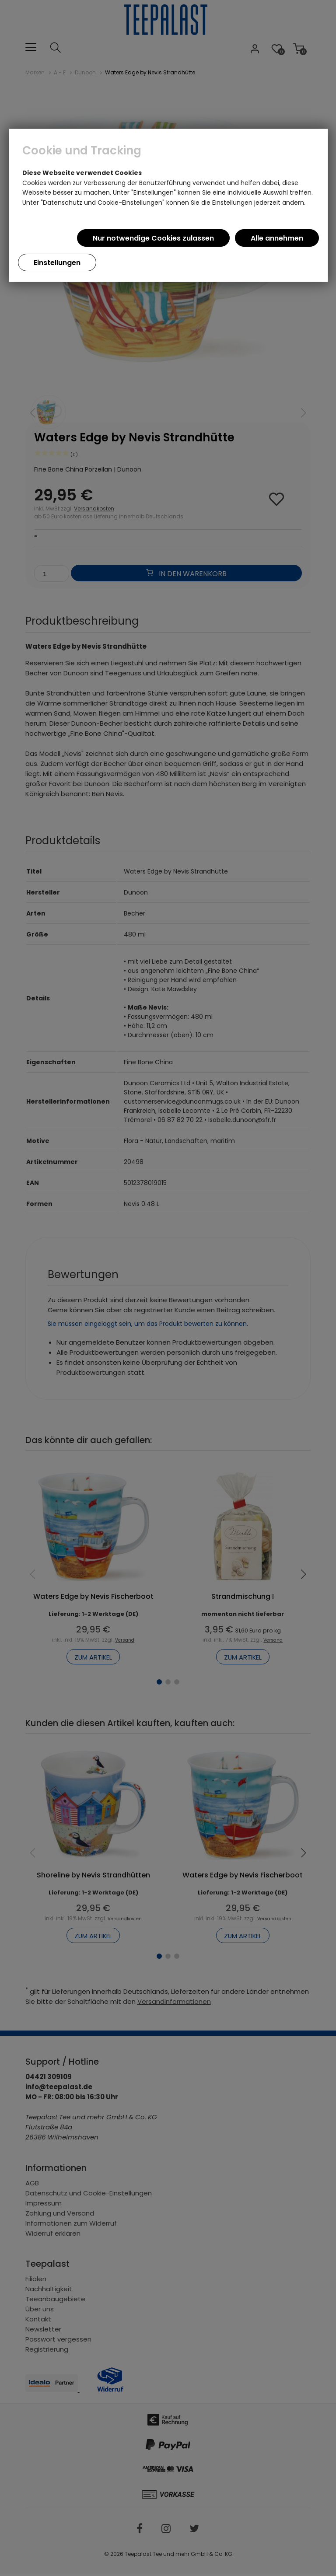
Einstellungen (57, 263)
